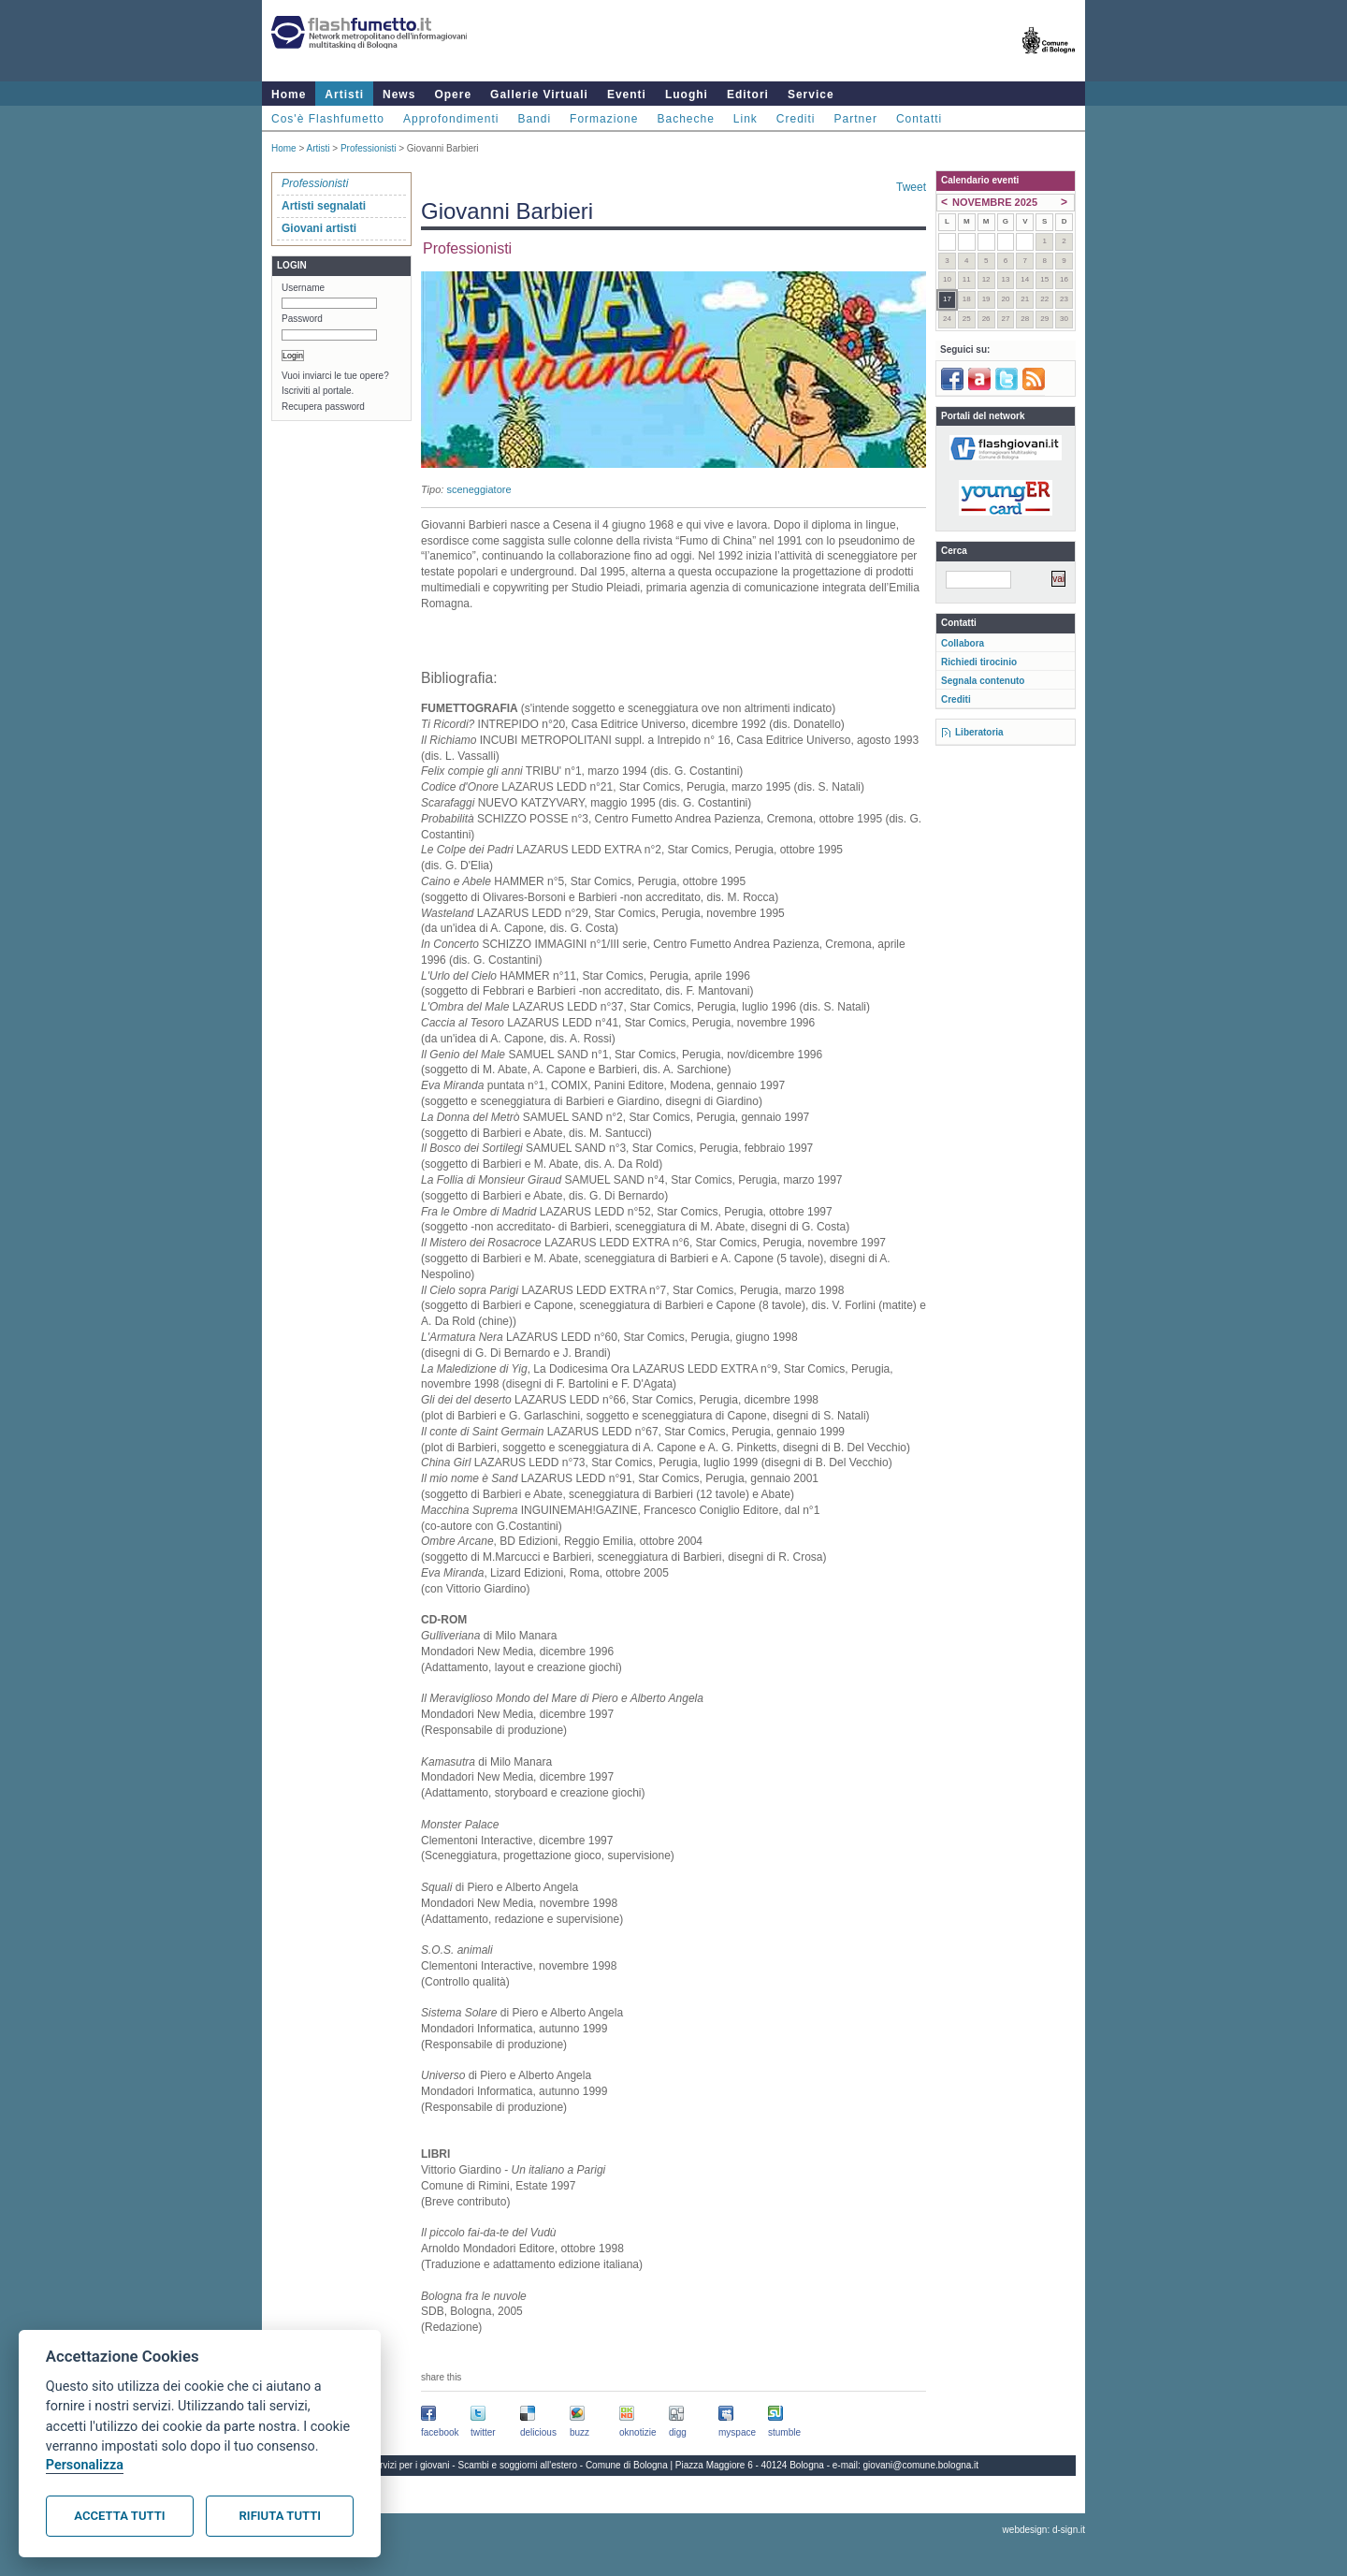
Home (288, 94)
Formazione (604, 118)
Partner (855, 118)
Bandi (534, 118)
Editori (748, 94)
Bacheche (685, 118)
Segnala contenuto (982, 681)
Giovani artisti (319, 228)
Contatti (919, 118)
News (399, 94)
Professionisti (368, 148)
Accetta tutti (119, 2516)
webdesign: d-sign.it (1044, 2530)
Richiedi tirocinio (979, 662)
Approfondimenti (451, 118)
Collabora (962, 643)
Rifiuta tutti (280, 2516)
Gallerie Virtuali (539, 94)
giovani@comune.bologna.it (921, 2465)
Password (302, 318)
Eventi (626, 94)
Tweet (911, 187)
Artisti (344, 94)
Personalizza (84, 2465)
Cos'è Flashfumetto (327, 118)
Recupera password (323, 406)
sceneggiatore (478, 489)
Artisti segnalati (324, 205)
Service (811, 94)
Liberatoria (979, 732)
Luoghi (686, 94)
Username (303, 288)
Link (745, 118)
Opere (452, 94)
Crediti (796, 118)
